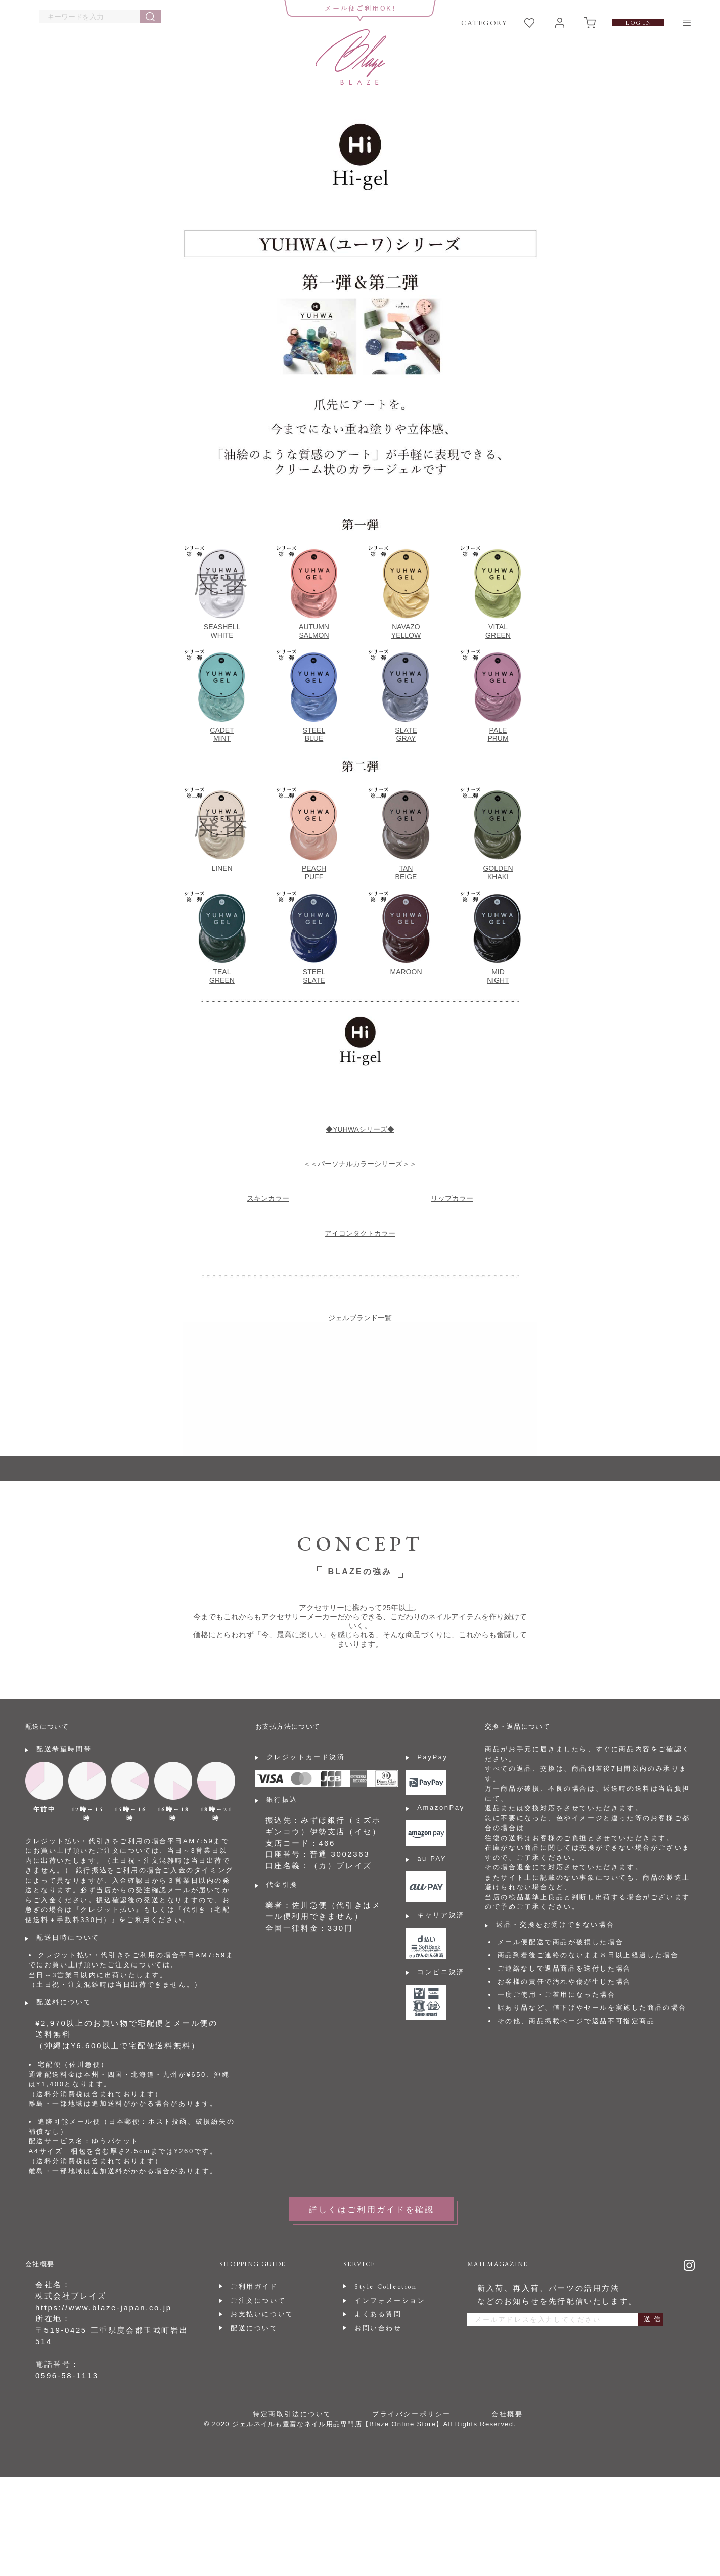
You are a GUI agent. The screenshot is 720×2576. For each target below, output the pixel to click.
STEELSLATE (314, 976)
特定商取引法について (292, 2414)
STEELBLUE (314, 734)
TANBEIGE (406, 872)
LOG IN (638, 22)
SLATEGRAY (406, 734)
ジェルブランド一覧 (360, 1318)
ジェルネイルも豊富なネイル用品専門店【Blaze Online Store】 (337, 2424)
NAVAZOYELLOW (406, 631)
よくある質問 (378, 2314)
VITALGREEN (498, 631)
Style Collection (385, 2286)
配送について (254, 2328)
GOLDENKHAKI (498, 872)
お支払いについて (262, 2314)
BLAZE (351, 57)
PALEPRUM (497, 734)
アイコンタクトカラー (360, 1233)
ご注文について (258, 2300)
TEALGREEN (222, 976)
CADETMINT (222, 734)
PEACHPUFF (314, 872)
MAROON (406, 972)
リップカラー (452, 1198)
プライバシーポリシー (411, 2414)
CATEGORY (484, 22)
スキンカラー (268, 1198)
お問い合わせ (378, 2328)
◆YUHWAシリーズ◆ (360, 1129)
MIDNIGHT (498, 976)
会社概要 (507, 2414)
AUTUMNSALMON (314, 631)
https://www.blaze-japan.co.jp (103, 2307)
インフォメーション (389, 2300)
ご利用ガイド (254, 2286)
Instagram (689, 2265)
